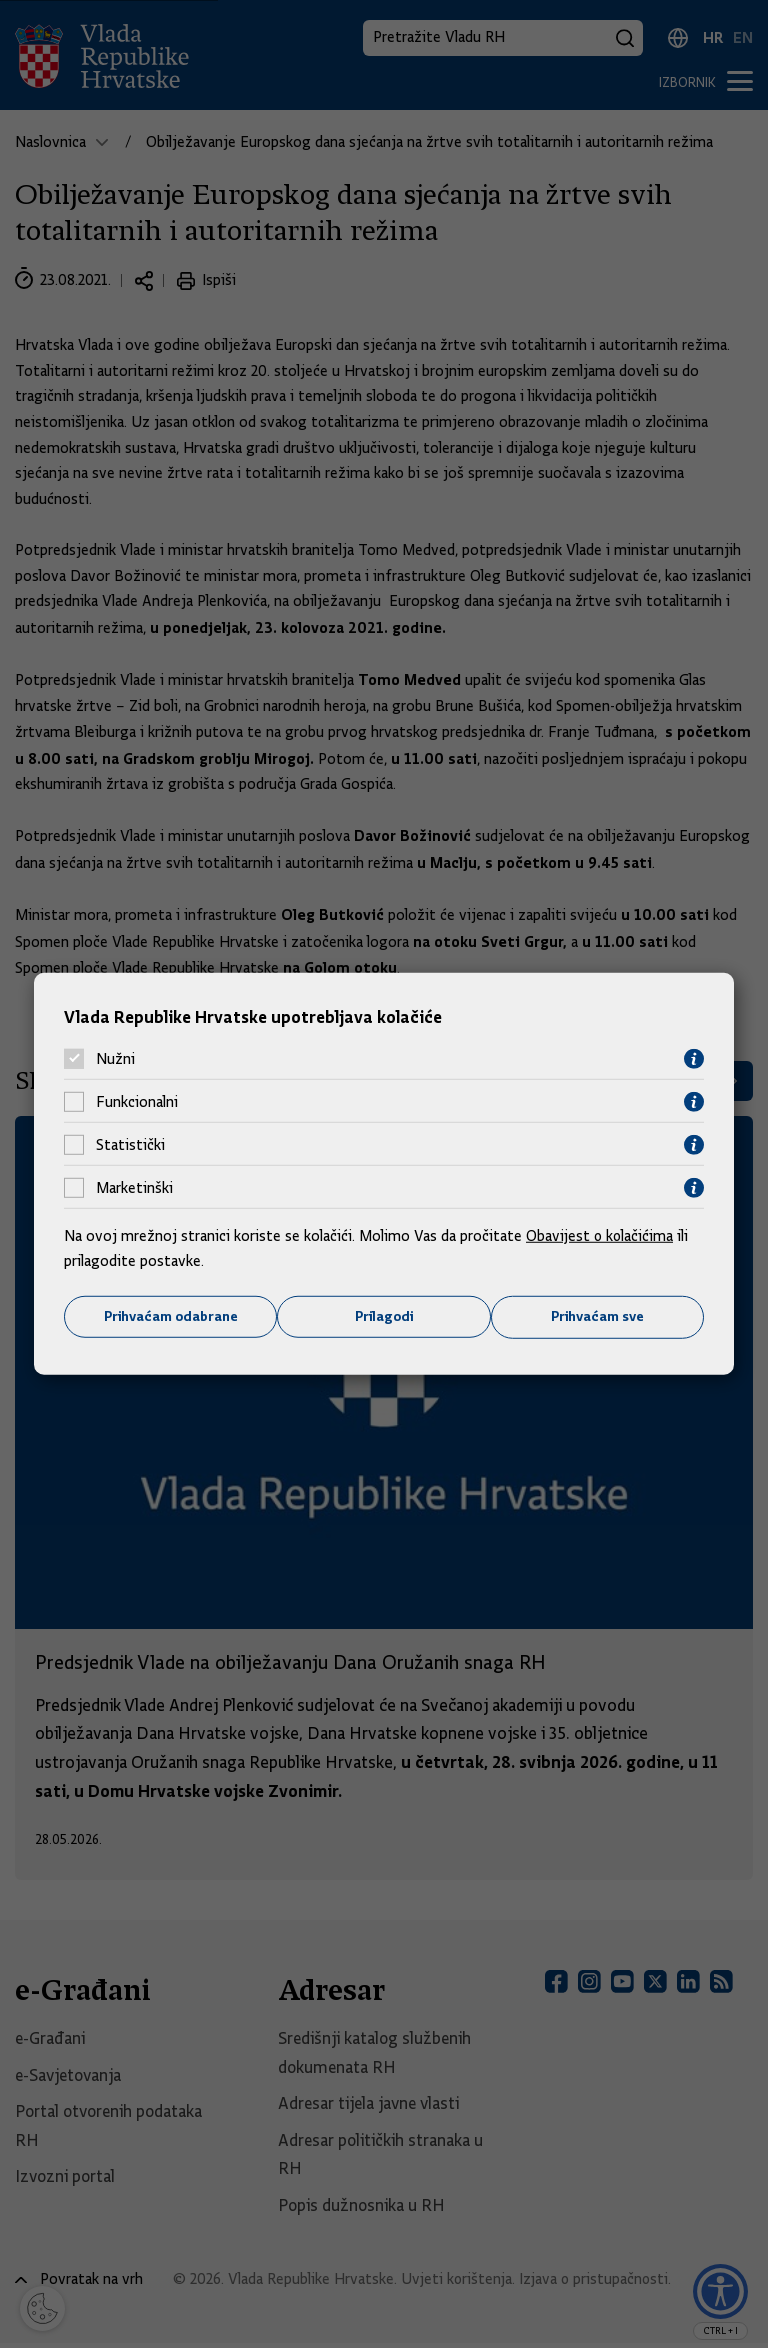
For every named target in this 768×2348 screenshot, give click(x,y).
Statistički (130, 1145)
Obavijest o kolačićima (601, 1235)
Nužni (115, 1059)
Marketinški (134, 1188)
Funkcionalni (137, 1102)
